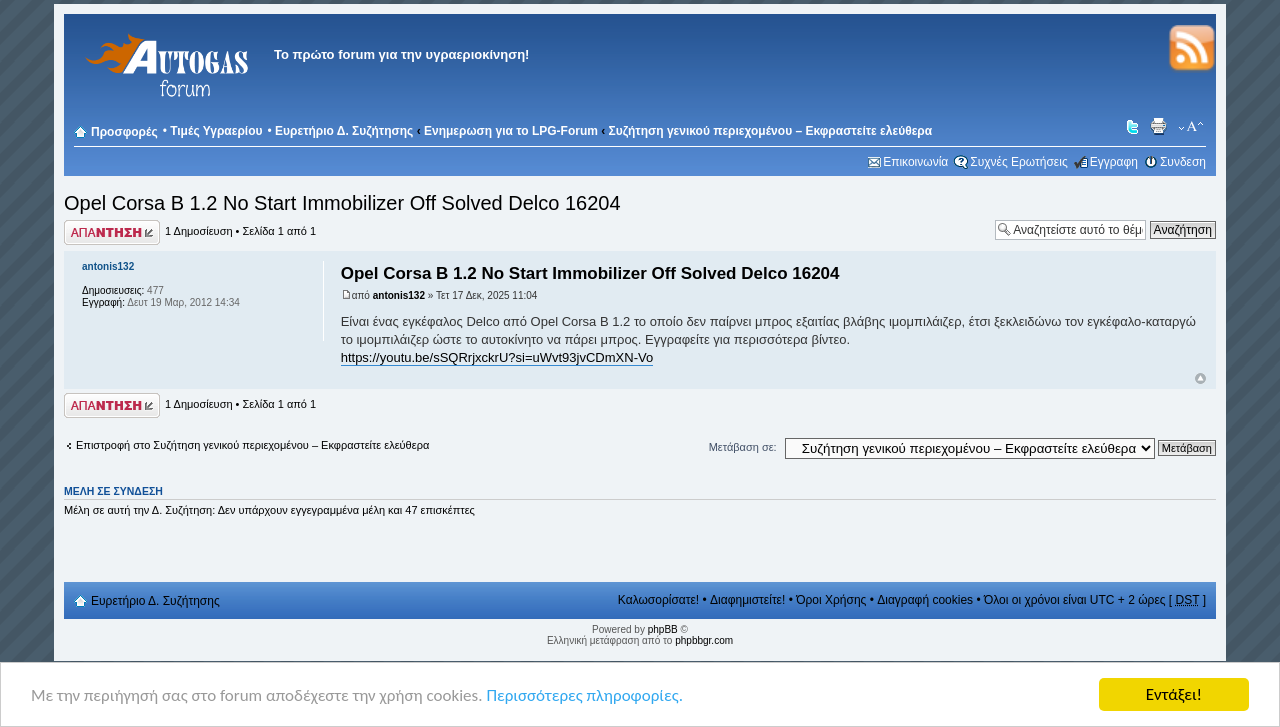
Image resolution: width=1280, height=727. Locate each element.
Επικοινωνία (915, 162)
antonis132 (399, 295)
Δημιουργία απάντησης (112, 232)
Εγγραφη (1114, 162)
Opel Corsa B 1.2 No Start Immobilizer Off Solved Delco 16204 (342, 203)
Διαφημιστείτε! (747, 600)
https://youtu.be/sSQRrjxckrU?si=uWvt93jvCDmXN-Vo (497, 357)
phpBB (663, 629)
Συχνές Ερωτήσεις (1018, 162)
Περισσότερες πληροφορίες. (584, 700)
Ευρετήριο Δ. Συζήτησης (344, 131)
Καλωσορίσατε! (658, 600)
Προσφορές (124, 132)
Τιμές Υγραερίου (216, 131)
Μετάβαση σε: (743, 447)
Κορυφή (1200, 378)
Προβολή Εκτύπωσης (1161, 127)
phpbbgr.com (704, 640)
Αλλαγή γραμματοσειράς (1191, 127)
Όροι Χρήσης (831, 600)
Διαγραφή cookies (925, 600)
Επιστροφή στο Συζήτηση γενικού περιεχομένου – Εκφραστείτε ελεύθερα (252, 445)
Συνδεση (1183, 162)
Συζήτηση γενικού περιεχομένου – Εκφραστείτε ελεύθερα (771, 131)
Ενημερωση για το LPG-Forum (511, 131)
